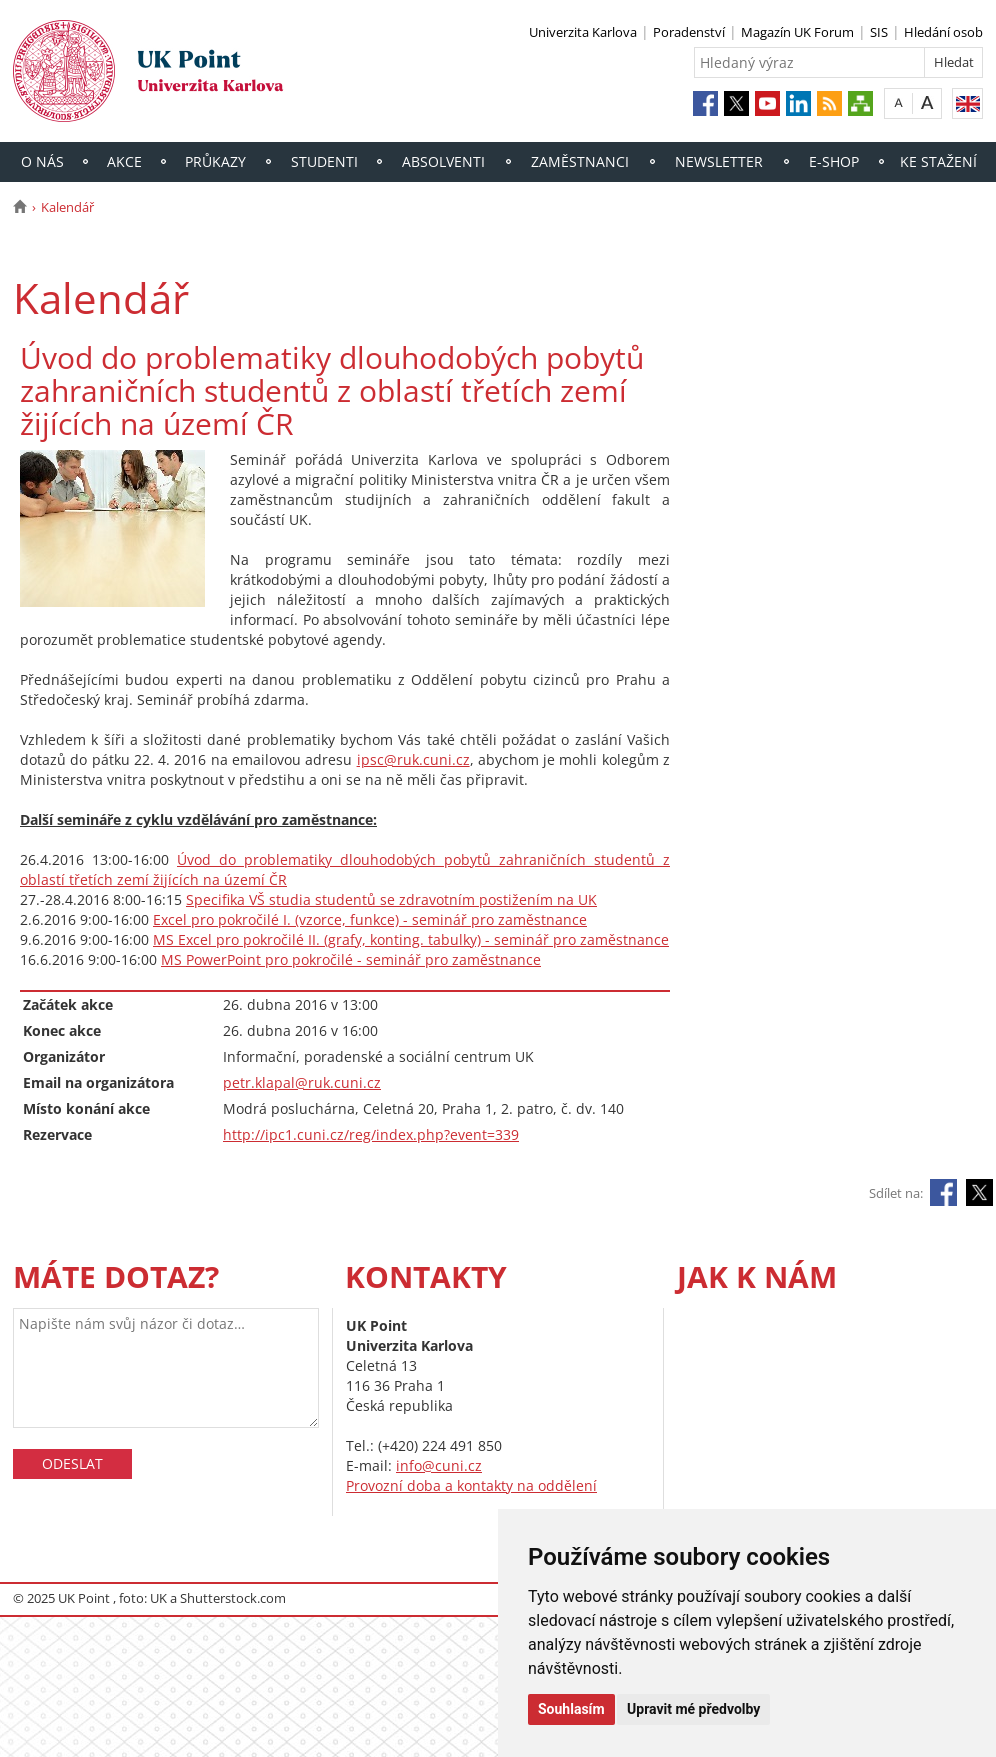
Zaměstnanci (580, 161)
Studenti (324, 161)
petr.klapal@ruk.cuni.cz (302, 1082)
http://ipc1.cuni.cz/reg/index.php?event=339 (371, 1134)
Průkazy (215, 161)
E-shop (834, 161)
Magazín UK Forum (797, 32)
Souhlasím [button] (571, 1709)
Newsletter (719, 161)
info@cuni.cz (439, 1465)
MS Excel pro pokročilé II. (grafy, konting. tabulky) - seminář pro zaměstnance (411, 939)
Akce (124, 161)
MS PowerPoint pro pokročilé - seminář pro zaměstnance (351, 959)
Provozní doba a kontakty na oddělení (471, 1485)
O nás (42, 161)
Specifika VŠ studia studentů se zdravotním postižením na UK (391, 899)
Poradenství (689, 32)
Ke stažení (938, 161)
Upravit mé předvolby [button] (693, 1709)
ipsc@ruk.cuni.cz (413, 759)
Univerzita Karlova (583, 32)
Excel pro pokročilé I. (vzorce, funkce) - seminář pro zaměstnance (370, 919)
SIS (879, 32)
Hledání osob (943, 32)
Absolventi (443, 161)
